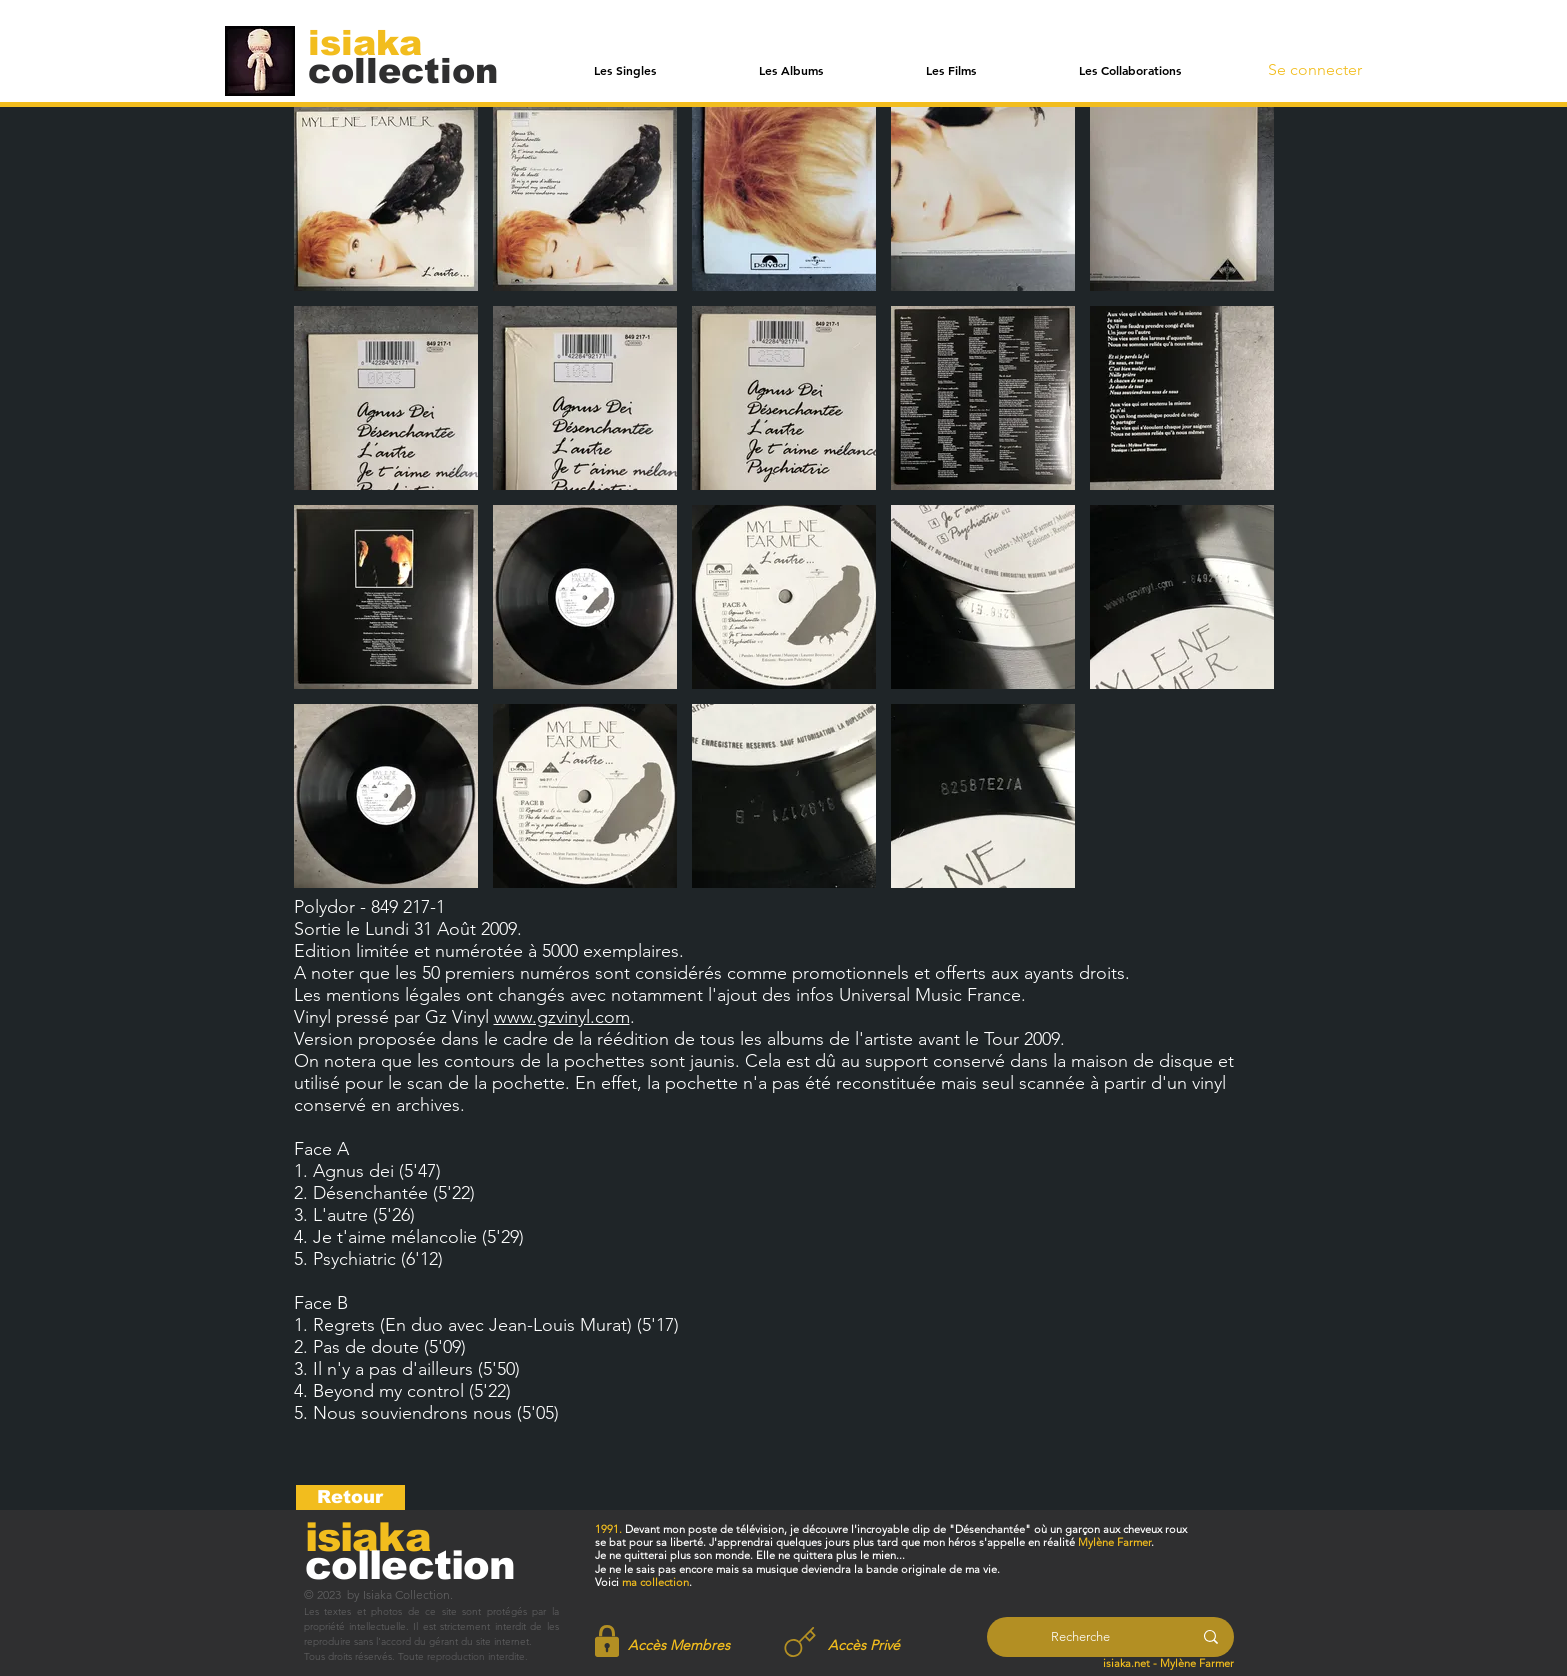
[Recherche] (1080, 1637)
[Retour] (350, 1497)
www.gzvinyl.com (562, 1017)
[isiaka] (376, 42)
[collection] (403, 70)
